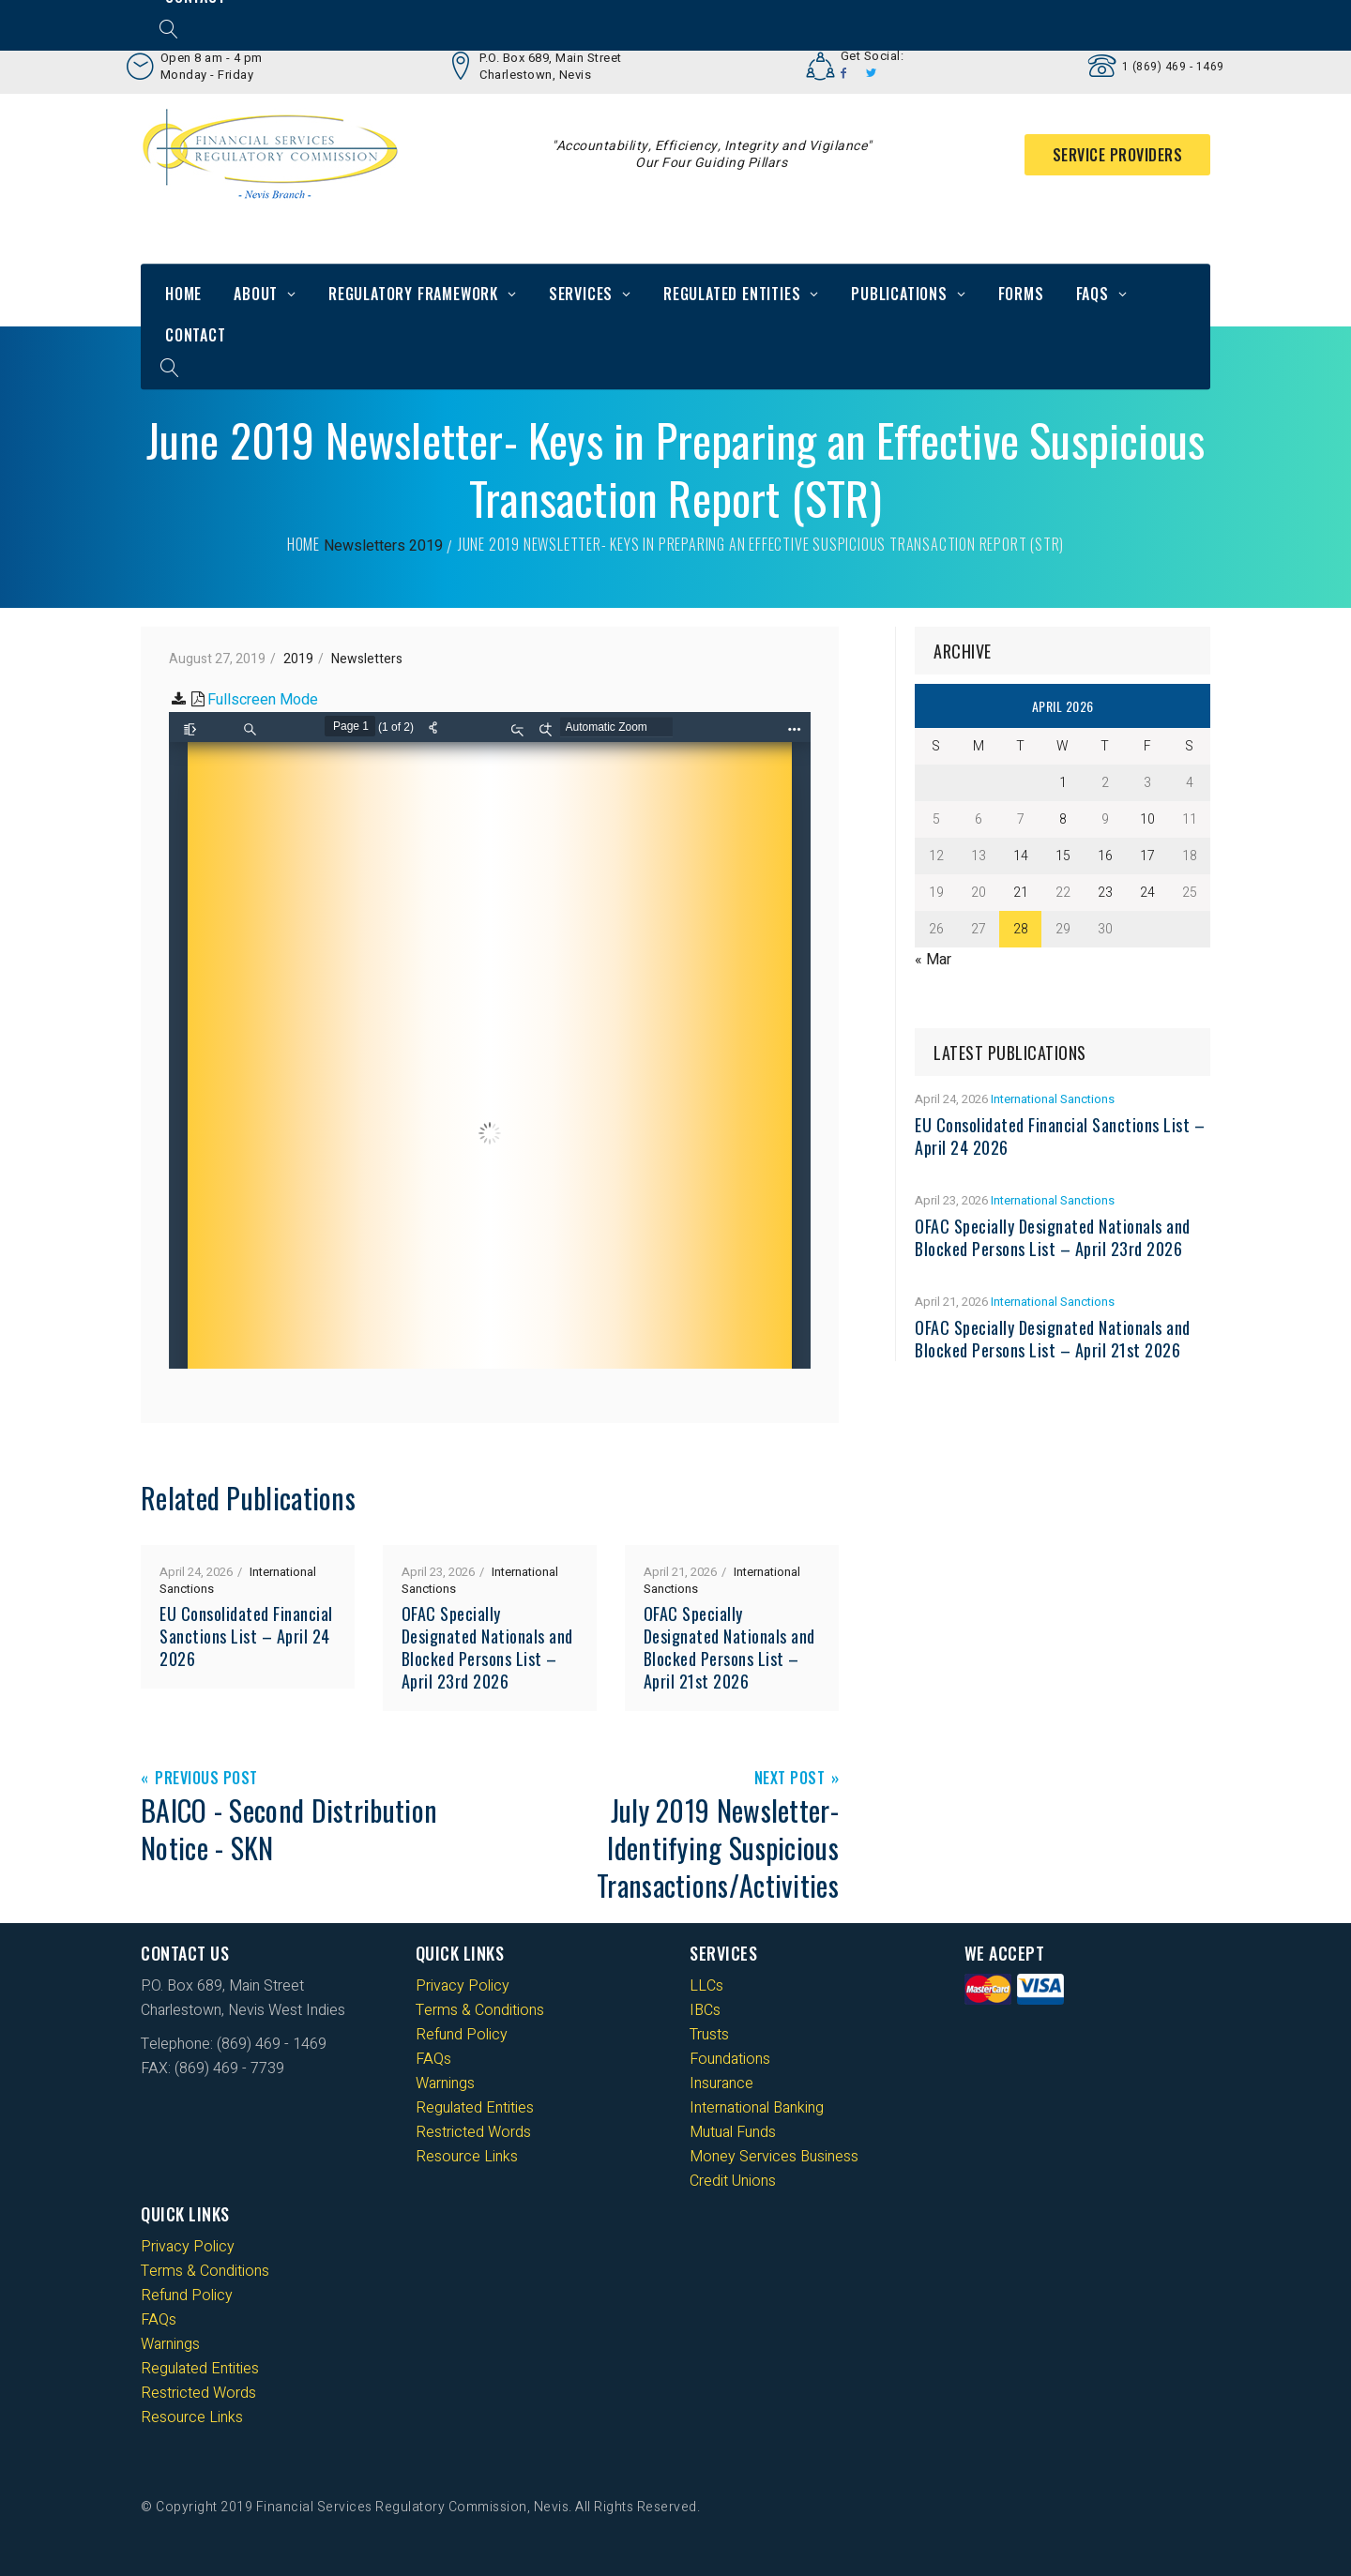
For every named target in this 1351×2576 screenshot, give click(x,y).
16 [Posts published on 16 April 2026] (1105, 856)
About (256, 293)
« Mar (933, 959)
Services (581, 293)
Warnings (445, 2083)
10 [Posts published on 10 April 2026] (1147, 819)
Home (183, 293)
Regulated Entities (731, 293)
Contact (195, 335)
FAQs (1092, 293)
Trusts (709, 2034)
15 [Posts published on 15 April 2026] (1062, 856)
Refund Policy (462, 2034)
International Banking (757, 2108)
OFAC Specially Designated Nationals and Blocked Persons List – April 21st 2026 (729, 1647)
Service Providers (1118, 155)
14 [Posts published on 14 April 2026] (1020, 856)
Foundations (730, 2059)
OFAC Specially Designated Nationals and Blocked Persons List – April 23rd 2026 (487, 1647)
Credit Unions (733, 2181)
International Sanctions (1053, 1099)
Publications (899, 293)
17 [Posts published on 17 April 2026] (1147, 856)
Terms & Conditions (480, 2010)
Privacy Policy (462, 1986)
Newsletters (364, 546)
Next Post (790, 1779)
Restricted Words (473, 2132)
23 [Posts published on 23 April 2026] (1105, 892)
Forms (1021, 293)
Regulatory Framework (413, 293)
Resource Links (467, 2156)
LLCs (706, 1986)
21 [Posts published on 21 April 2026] (1020, 892)
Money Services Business (774, 2156)
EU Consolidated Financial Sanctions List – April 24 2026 (246, 1636)
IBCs (705, 2010)
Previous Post (206, 1779)
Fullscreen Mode (262, 700)
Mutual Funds (733, 2132)
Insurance (721, 2083)
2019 (426, 546)
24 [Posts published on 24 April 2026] (1147, 892)
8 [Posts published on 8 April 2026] (1063, 819)
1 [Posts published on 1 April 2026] (1063, 783)
